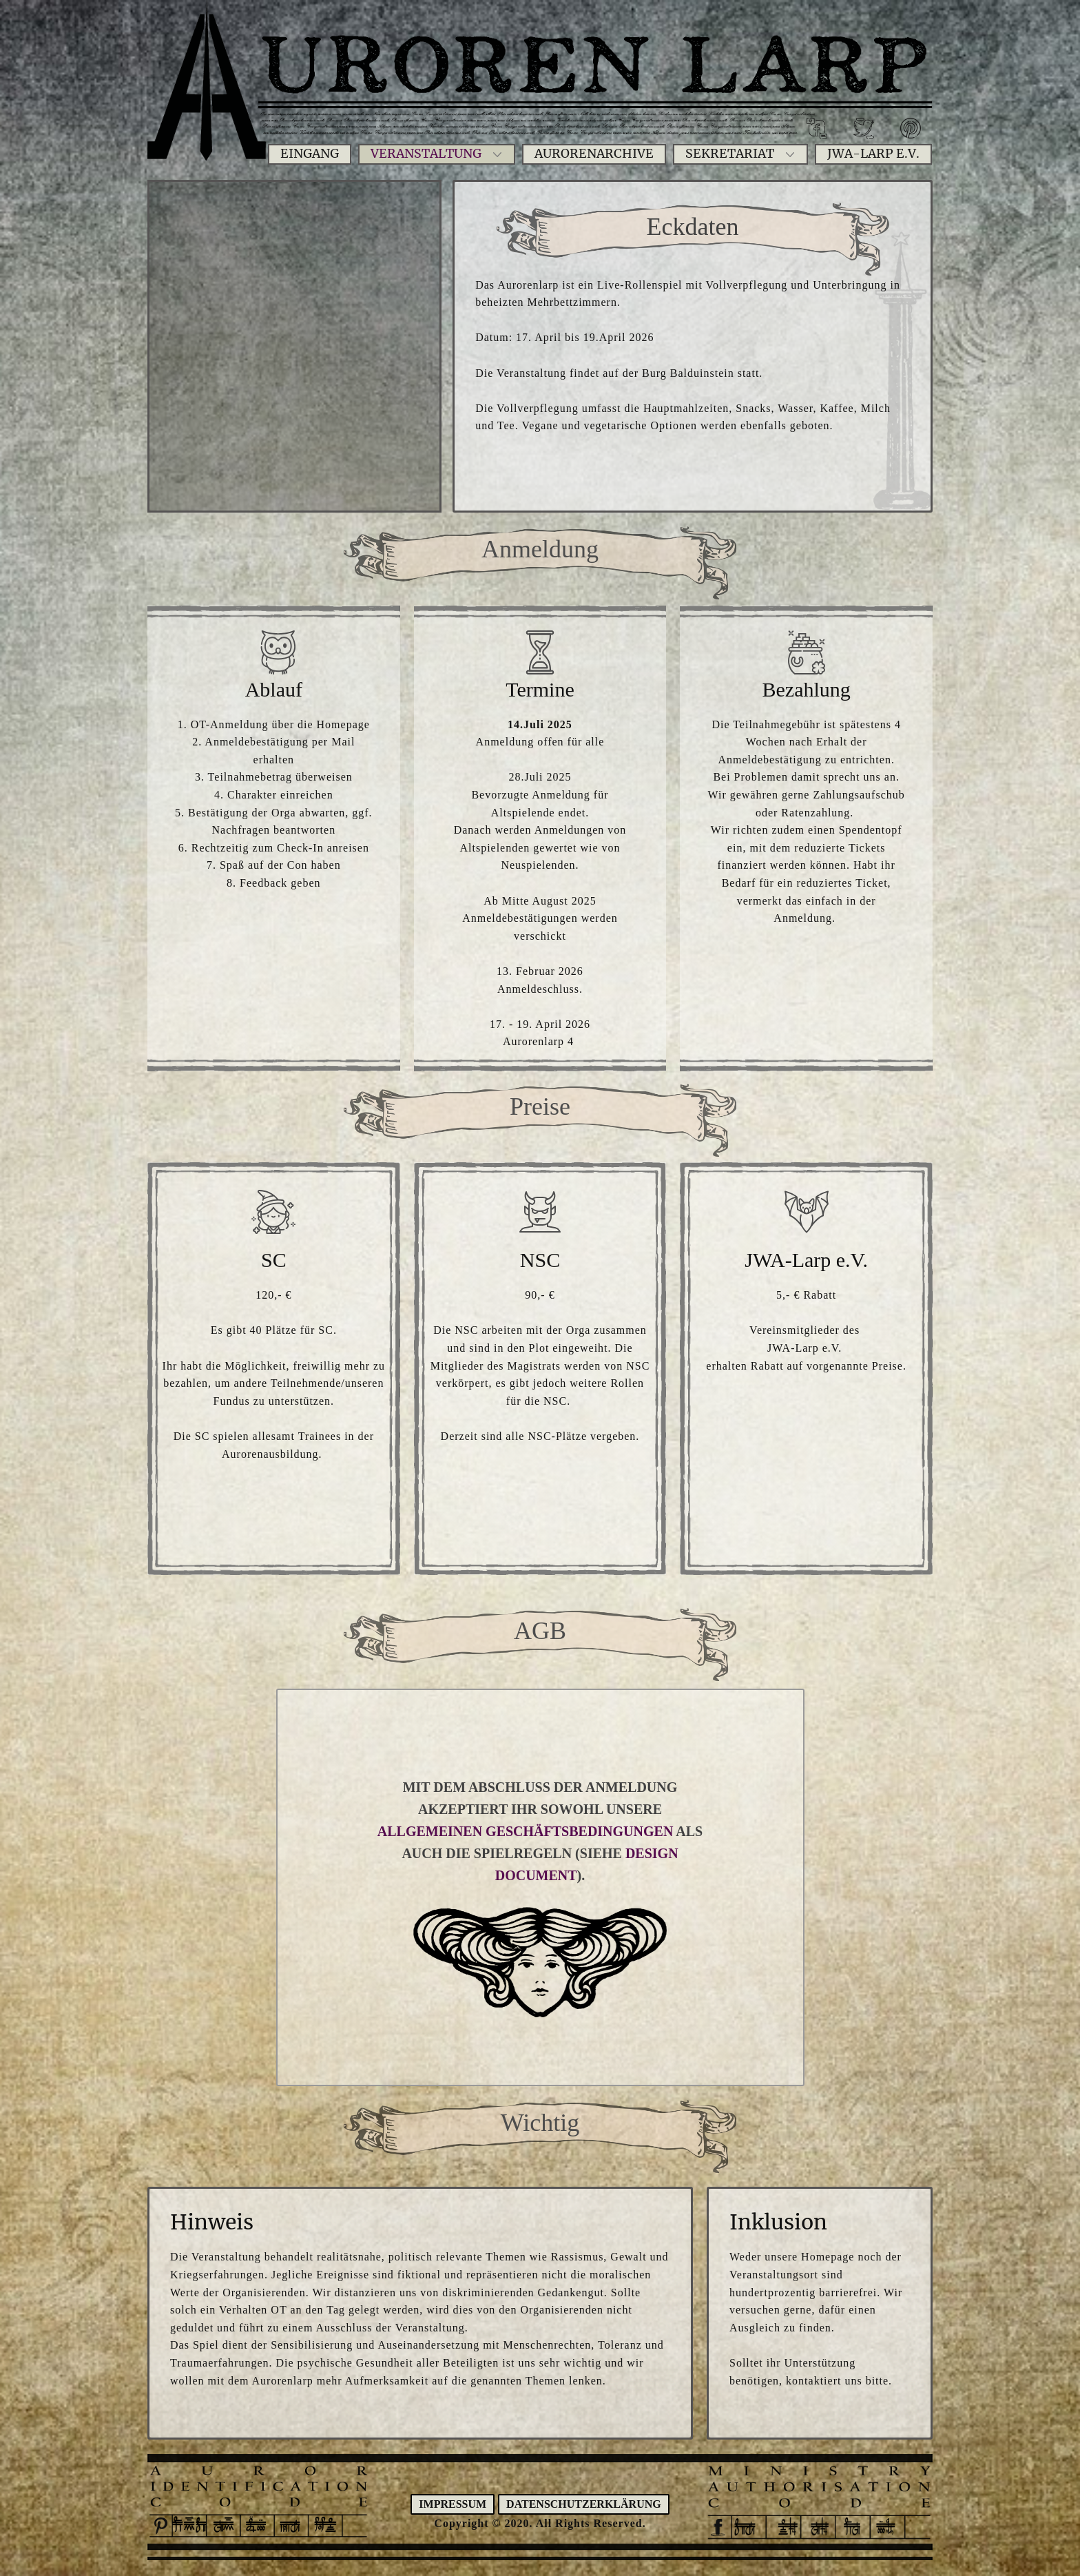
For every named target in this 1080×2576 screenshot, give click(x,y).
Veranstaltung (426, 153)
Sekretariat (729, 153)
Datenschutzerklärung (583, 2504)
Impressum (452, 2504)
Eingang (309, 153)
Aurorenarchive (594, 153)
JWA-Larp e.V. (873, 153)
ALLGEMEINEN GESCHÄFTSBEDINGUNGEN (525, 1831)
